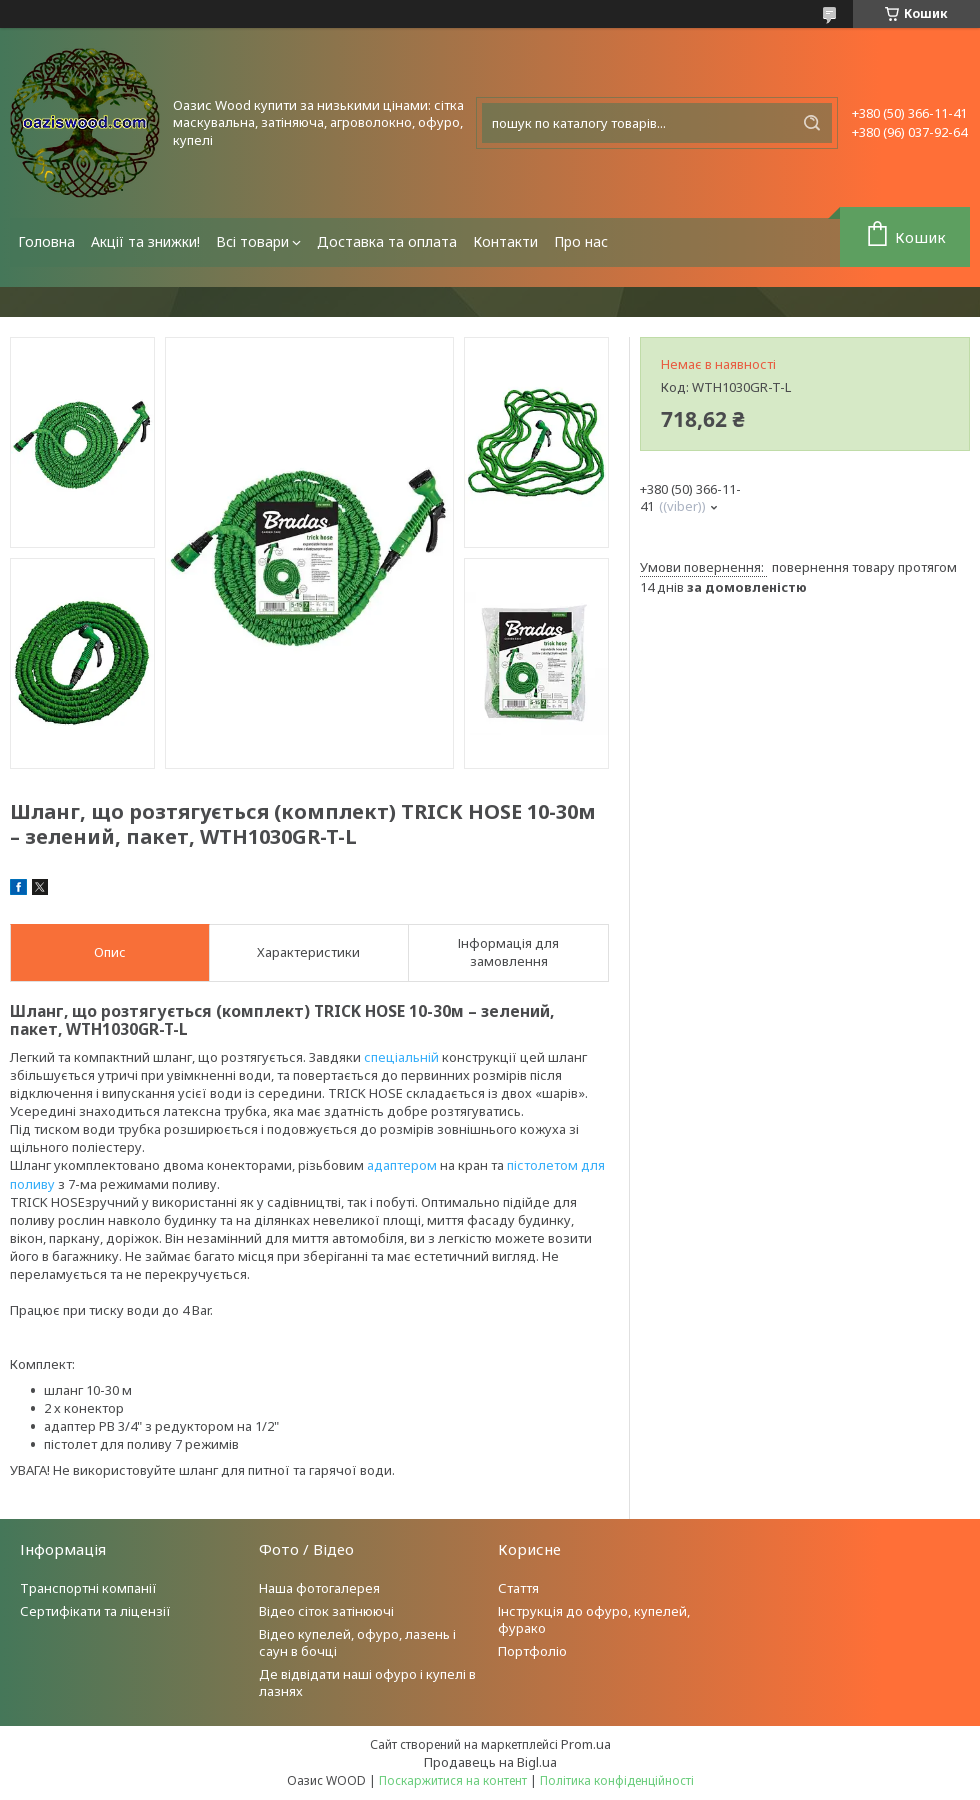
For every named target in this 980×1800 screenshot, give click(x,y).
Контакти (505, 241)
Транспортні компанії (88, 1588)
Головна (46, 241)
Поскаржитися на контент (453, 1780)
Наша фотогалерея (319, 1588)
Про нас (581, 241)
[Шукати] (812, 123)
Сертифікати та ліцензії (95, 1611)
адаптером (402, 1165)
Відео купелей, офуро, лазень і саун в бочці (357, 1642)
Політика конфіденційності (617, 1780)
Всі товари (252, 241)
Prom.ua (586, 1744)
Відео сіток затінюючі (326, 1611)
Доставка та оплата (387, 241)
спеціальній (401, 1057)
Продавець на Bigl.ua (490, 1762)
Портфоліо (532, 1651)
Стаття (518, 1588)
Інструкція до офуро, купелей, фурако (594, 1619)
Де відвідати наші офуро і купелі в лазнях (367, 1682)
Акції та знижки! (145, 241)
